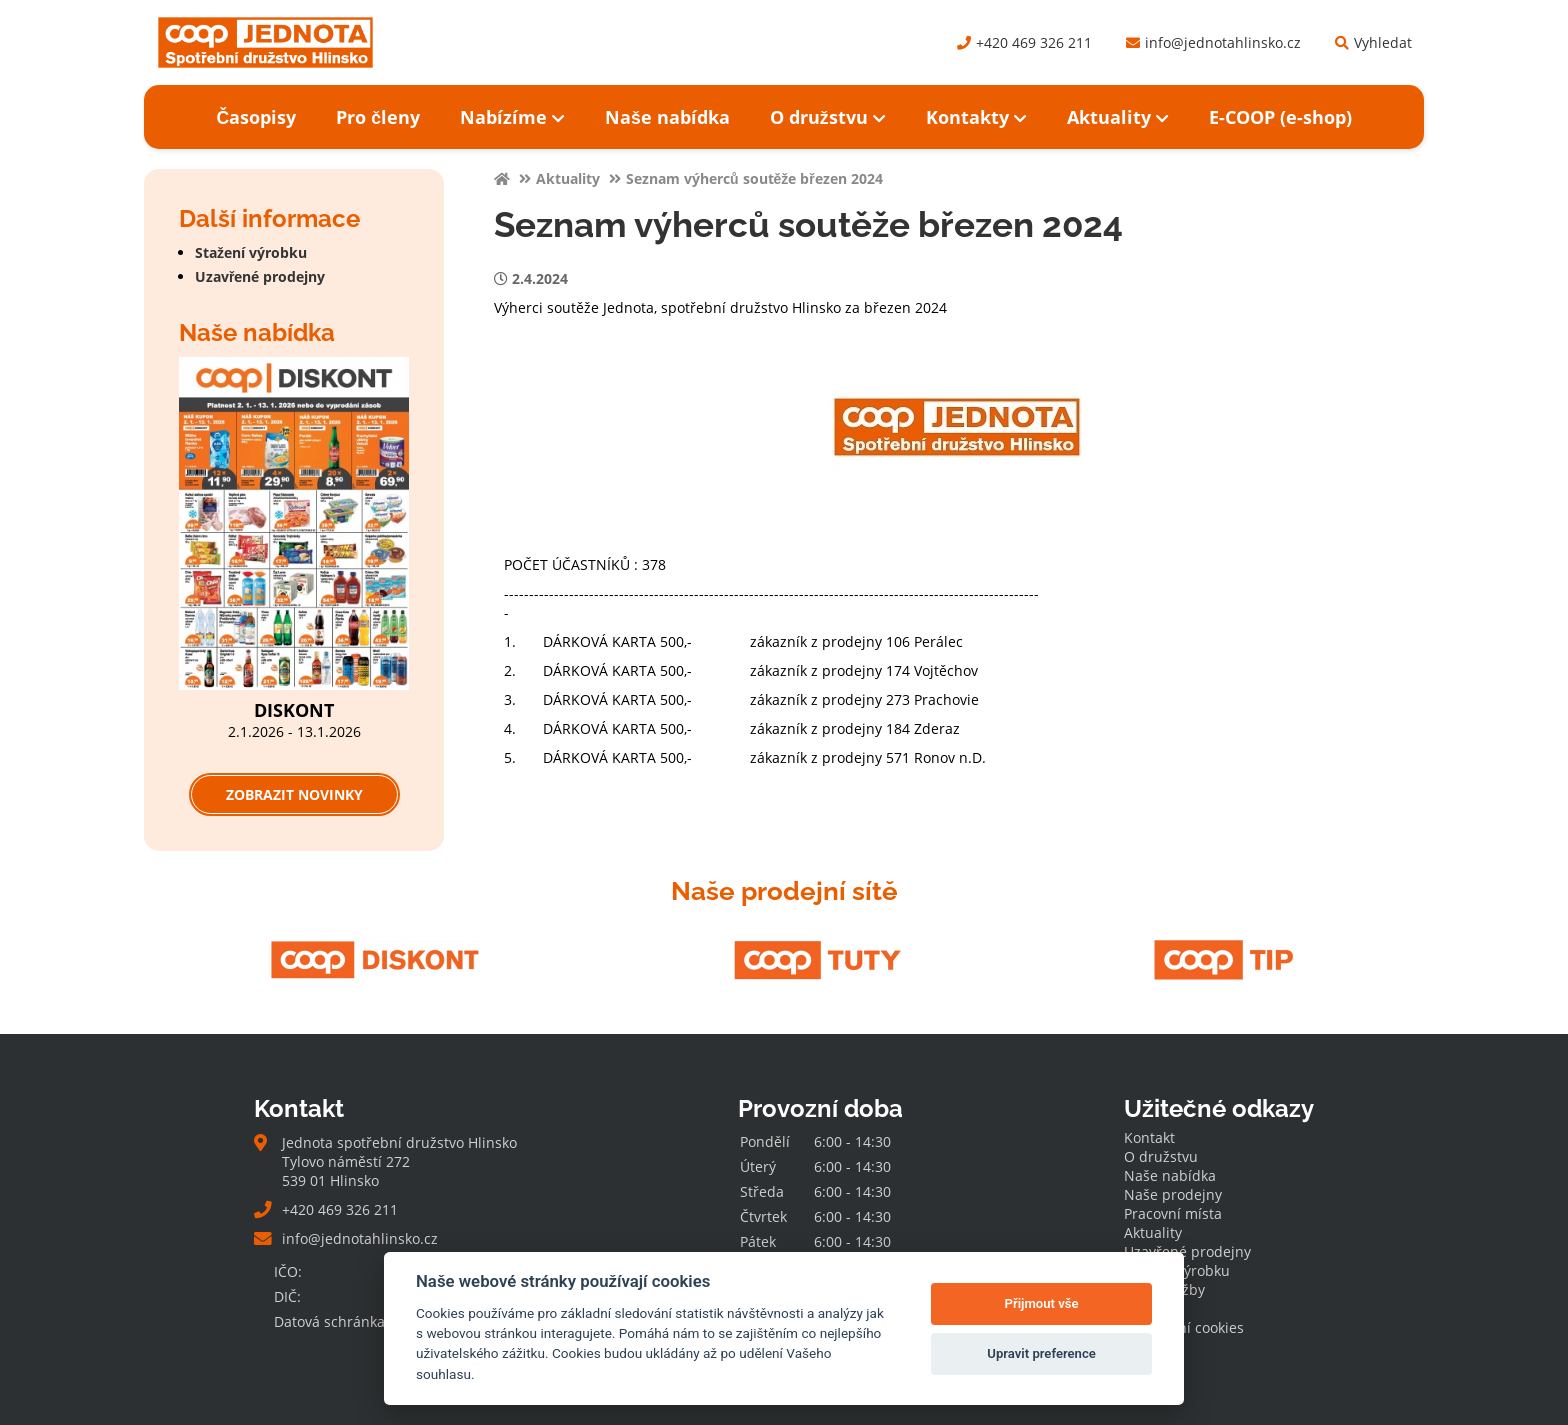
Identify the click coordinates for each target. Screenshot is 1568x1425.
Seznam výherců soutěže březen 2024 (754, 178)
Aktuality (1118, 117)
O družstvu (828, 117)
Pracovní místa (1173, 1213)
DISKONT (294, 710)
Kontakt (1149, 1137)
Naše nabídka (667, 117)
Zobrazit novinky (294, 794)
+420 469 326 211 (1024, 42)
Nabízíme (512, 117)
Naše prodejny (1173, 1194)
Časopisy (256, 117)
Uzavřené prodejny (260, 276)
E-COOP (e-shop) (1280, 117)
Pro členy (378, 117)
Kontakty (976, 117)
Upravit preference (1041, 1353)
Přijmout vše (1042, 1303)
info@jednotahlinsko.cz (1213, 42)
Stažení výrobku (251, 252)
